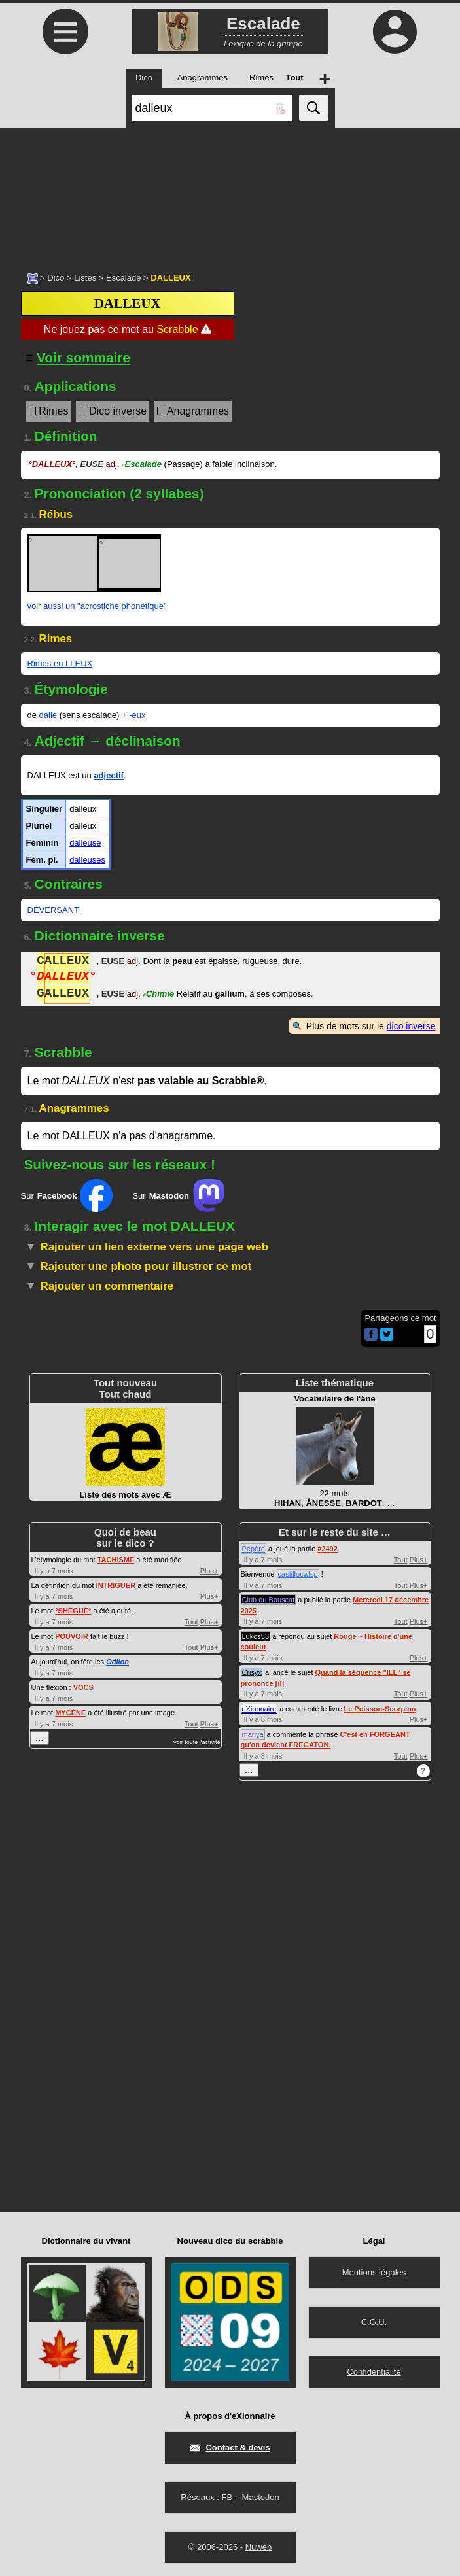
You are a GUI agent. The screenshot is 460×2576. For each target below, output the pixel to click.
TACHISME (116, 1560)
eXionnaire (259, 1709)
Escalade (123, 278)
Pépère (253, 1549)
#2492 (327, 1549)
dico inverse (411, 1026)
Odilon (117, 1662)
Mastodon (260, 2497)
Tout (191, 1622)
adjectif (109, 775)
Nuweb (258, 2547)
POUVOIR (71, 1636)
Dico (55, 278)
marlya (253, 1734)
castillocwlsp (298, 1574)
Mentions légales (374, 2272)
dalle (48, 715)
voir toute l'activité (196, 1742)
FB (226, 2497)
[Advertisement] (230, 193)
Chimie (158, 995)
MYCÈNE (70, 1713)
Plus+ (209, 1571)
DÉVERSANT (53, 910)
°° (73, 1611)
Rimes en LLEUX (60, 663)
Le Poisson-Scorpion (380, 1709)
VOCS (83, 1687)
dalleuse (85, 843)
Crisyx (252, 1672)
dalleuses (87, 860)
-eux (137, 715)
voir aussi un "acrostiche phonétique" (97, 606)
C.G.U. (374, 2322)
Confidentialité (373, 2372)
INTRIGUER (116, 1585)
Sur (67, 1195)
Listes (85, 278)
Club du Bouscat (268, 1600)
